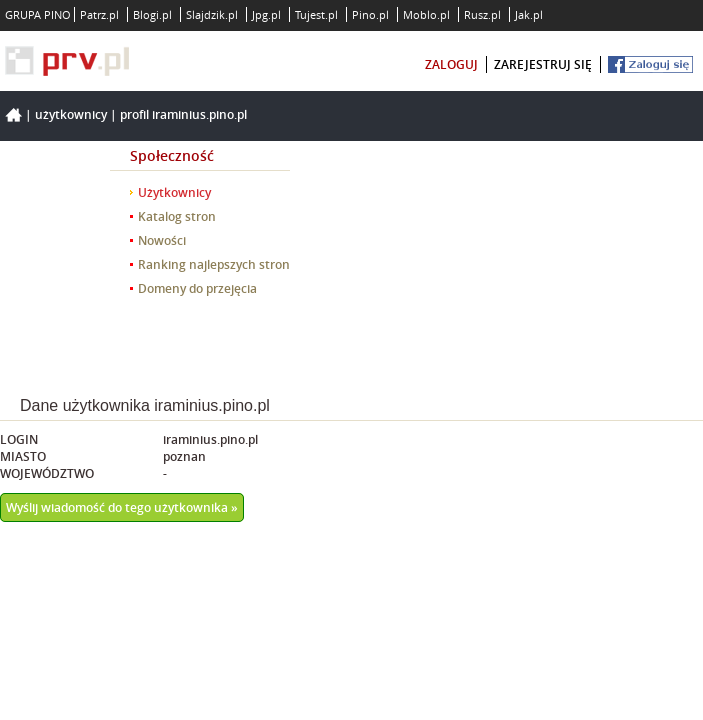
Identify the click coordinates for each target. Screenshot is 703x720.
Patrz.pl (99, 14)
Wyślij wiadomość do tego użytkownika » (122, 507)
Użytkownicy (71, 114)
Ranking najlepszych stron (214, 264)
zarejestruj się (543, 64)
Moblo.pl (426, 14)
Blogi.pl (152, 14)
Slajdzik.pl (212, 14)
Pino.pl (370, 14)
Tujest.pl (316, 14)
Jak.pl (529, 14)
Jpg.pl (266, 14)
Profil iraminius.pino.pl (183, 114)
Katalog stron (177, 216)
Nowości (162, 240)
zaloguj (451, 64)
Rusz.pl (482, 14)
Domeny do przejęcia (197, 288)
